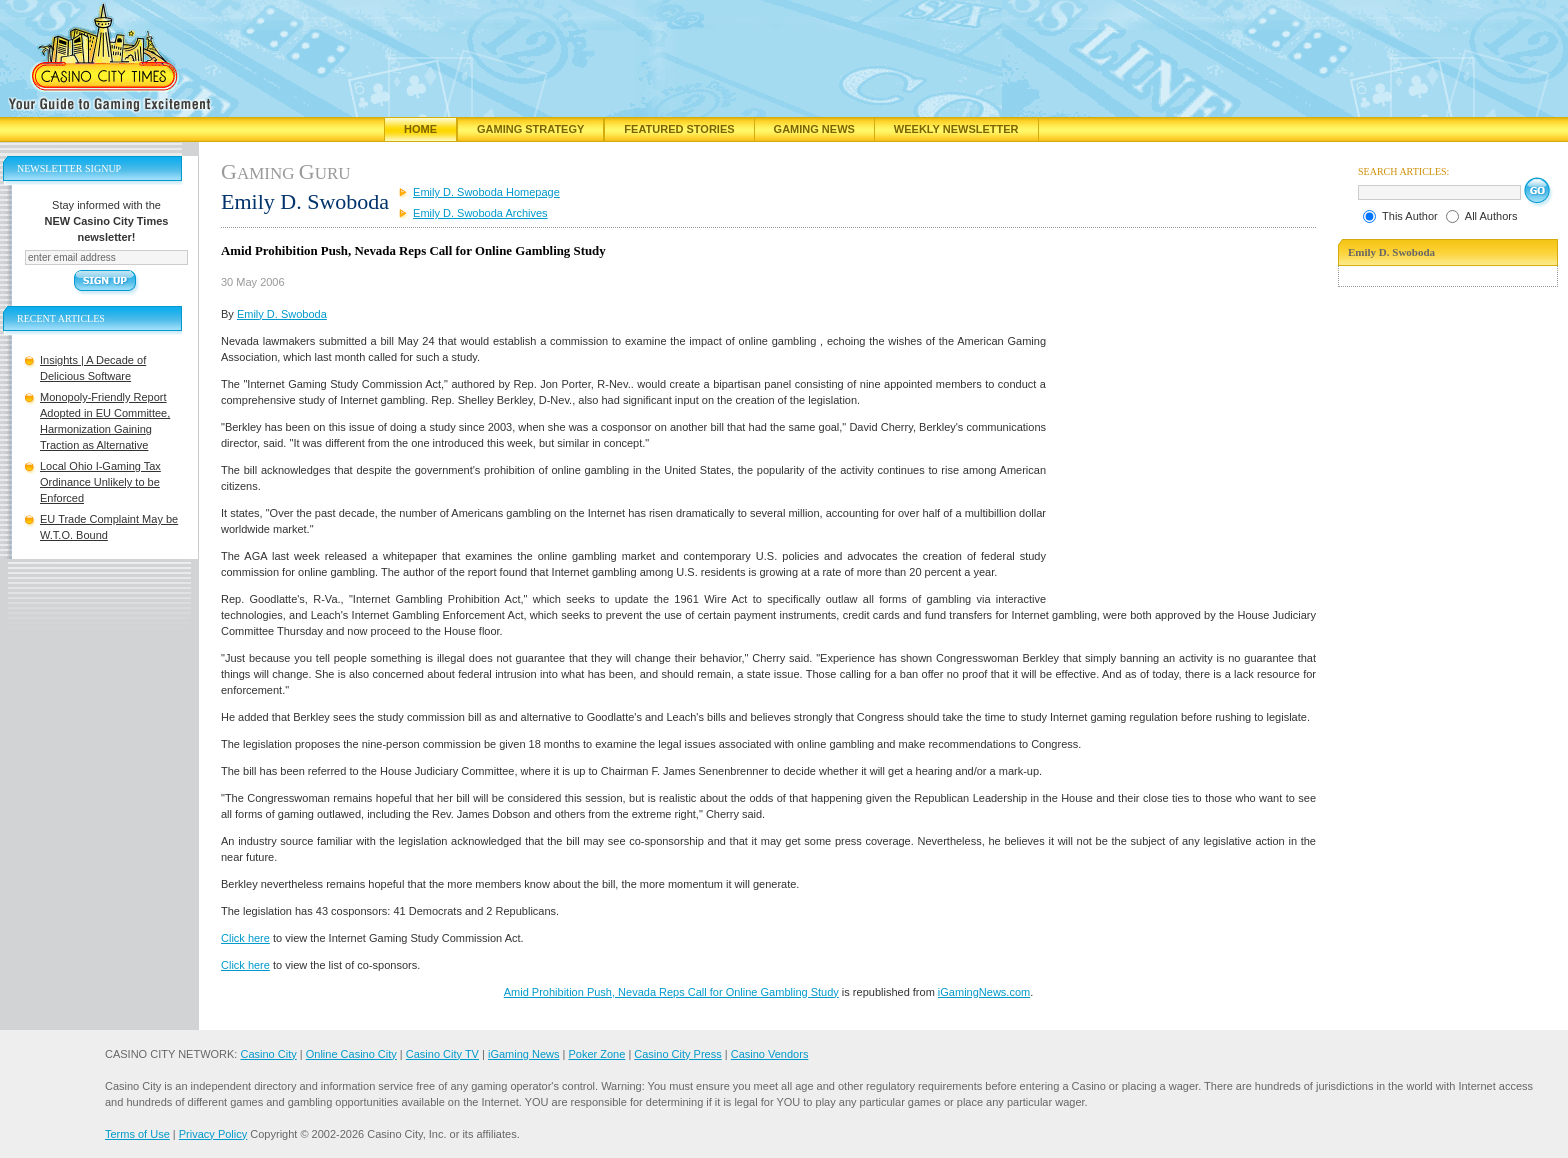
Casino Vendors (770, 1054)
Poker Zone (596, 1054)
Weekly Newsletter (956, 129)
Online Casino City (351, 1054)
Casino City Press (677, 1054)
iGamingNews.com (984, 992)
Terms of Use (137, 1134)
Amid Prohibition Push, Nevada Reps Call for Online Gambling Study (671, 992)
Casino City (268, 1054)
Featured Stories (679, 129)
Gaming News (814, 129)
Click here (245, 938)
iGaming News (524, 1054)
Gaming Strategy (530, 129)
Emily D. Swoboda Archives (480, 213)
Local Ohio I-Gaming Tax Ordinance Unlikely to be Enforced (100, 482)
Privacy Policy (213, 1134)
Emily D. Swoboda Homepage (486, 192)
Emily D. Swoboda (282, 314)
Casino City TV (442, 1054)
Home (420, 129)
